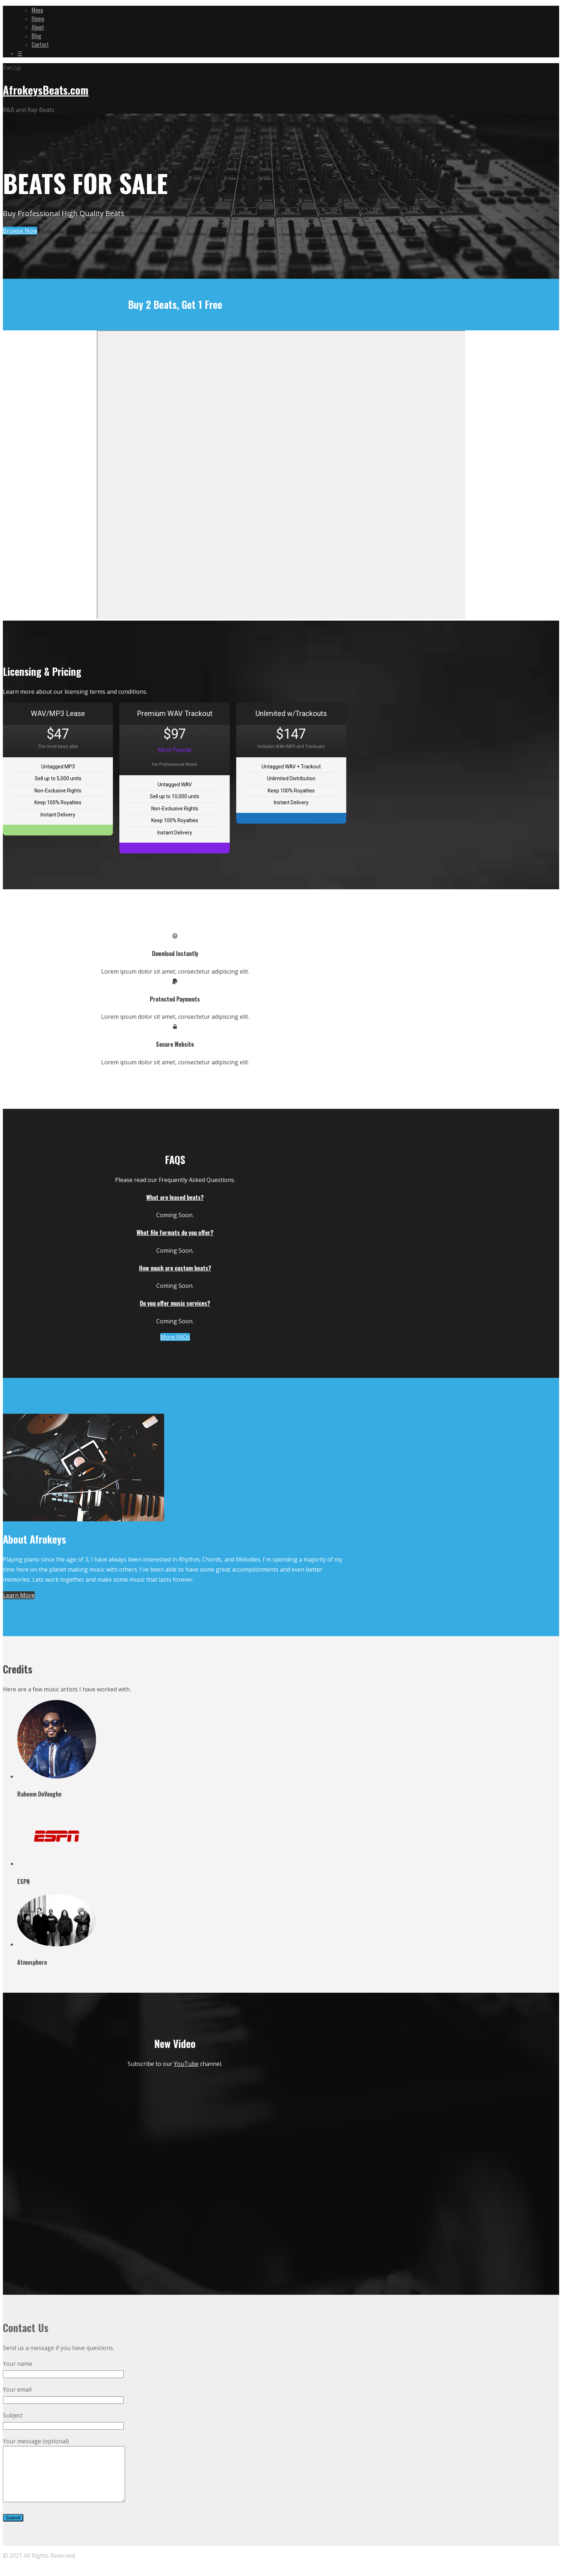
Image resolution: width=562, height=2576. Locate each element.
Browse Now (20, 231)
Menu (37, 10)
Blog (36, 36)
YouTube (186, 2064)
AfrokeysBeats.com (46, 90)
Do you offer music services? (175, 1303)
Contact (40, 44)
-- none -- (281, 474)
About (38, 27)
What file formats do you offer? (175, 1232)
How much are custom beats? (175, 1268)
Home (38, 18)
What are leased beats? (175, 1197)
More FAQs (175, 1337)
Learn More (19, 1595)
